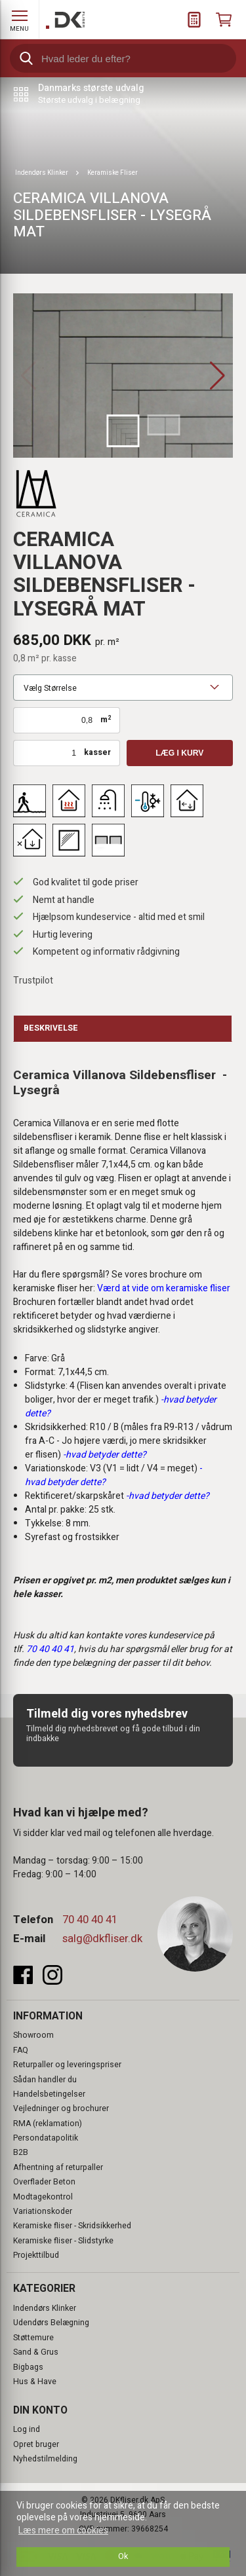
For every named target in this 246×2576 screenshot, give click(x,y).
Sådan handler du (45, 2080)
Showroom (33, 2035)
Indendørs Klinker (44, 2308)
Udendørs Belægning (51, 2322)
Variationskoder (42, 2211)
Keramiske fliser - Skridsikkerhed (72, 2226)
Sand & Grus (35, 2352)
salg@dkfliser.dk (102, 1938)
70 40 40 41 (89, 1919)
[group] (123, 375)
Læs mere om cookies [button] (63, 2530)
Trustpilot (33, 980)
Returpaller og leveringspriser (67, 2064)
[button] (217, 375)
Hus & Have (34, 2381)
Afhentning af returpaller (58, 2167)
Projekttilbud (36, 2255)
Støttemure (33, 2338)
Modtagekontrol (43, 2197)
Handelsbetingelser (49, 2094)
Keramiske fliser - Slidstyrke (63, 2241)
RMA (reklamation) (47, 2123)
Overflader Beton (44, 2182)
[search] (123, 58)
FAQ (20, 2050)
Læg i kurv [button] (179, 753)
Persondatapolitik (45, 2138)
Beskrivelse (51, 1028)
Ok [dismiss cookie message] (123, 2556)
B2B (20, 2152)
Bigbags (28, 2367)
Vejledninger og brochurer (61, 2108)
